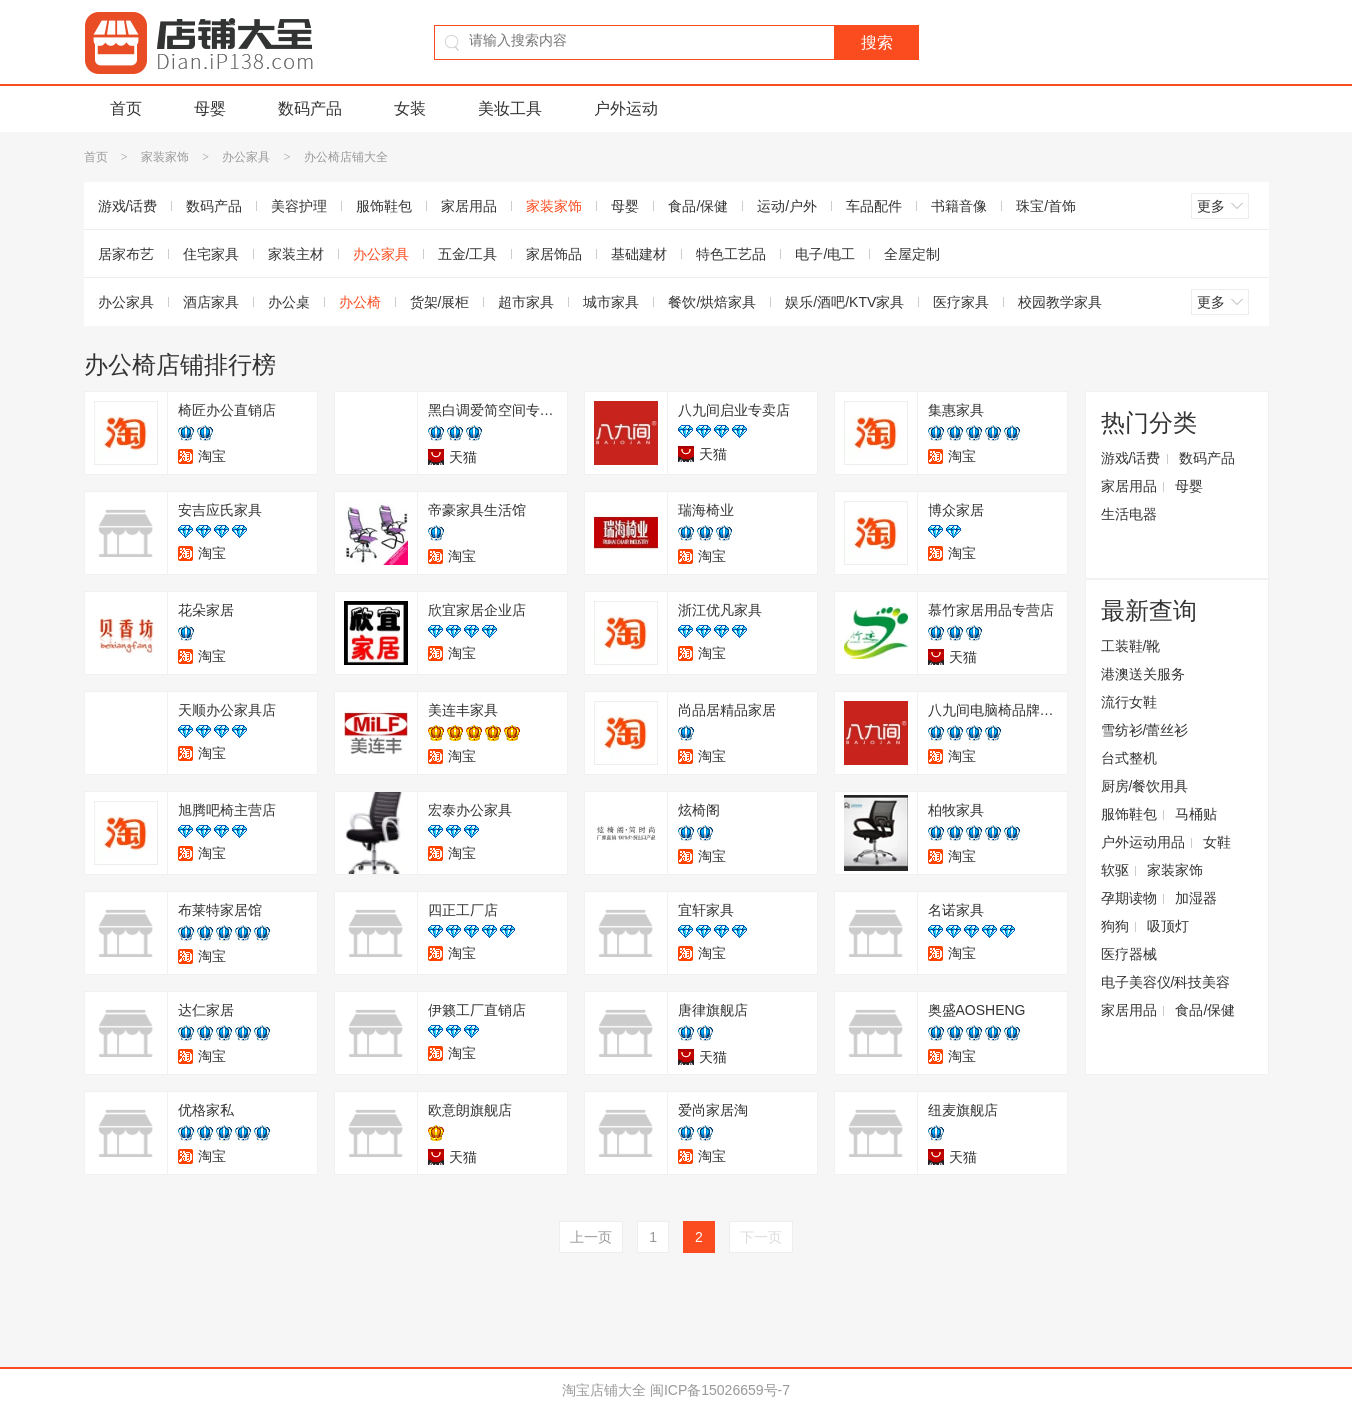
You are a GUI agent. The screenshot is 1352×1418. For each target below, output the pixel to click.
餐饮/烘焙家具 (712, 302)
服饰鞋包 (384, 206)
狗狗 (1115, 926)
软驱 (1115, 870)
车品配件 (874, 206)
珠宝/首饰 (1046, 206)
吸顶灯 (1168, 926)
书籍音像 (959, 206)
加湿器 (1196, 898)
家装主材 (296, 254)
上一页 (591, 1237)
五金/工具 (468, 254)
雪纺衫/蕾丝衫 (1145, 730)
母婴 (210, 108)
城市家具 (611, 302)
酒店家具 (211, 302)
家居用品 (469, 206)
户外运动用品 (1143, 842)
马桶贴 (1196, 814)
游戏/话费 (128, 206)
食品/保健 (698, 206)
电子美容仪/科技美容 (1166, 982)
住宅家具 (211, 254)
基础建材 (639, 254)
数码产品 (310, 108)
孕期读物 (1129, 898)
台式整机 (1129, 758)
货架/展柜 (440, 302)
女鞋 (1217, 842)
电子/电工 (825, 254)
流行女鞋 (1129, 702)
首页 (126, 108)
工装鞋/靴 (1131, 646)
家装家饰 (165, 157)
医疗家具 (961, 302)
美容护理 (299, 206)
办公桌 (289, 302)
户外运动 (626, 108)
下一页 (761, 1237)
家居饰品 (554, 254)
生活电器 (1129, 514)
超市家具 (526, 302)
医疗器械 (1129, 954)
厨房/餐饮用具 (1145, 786)
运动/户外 (787, 206)
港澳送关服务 (1143, 674)
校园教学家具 (1060, 302)
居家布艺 (126, 254)
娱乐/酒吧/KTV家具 (844, 302)
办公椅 (360, 302)
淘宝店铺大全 (604, 1390)
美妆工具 (510, 108)
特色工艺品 (731, 254)
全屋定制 (912, 254)
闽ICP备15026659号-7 (720, 1390)
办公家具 (246, 157)
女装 (410, 108)
